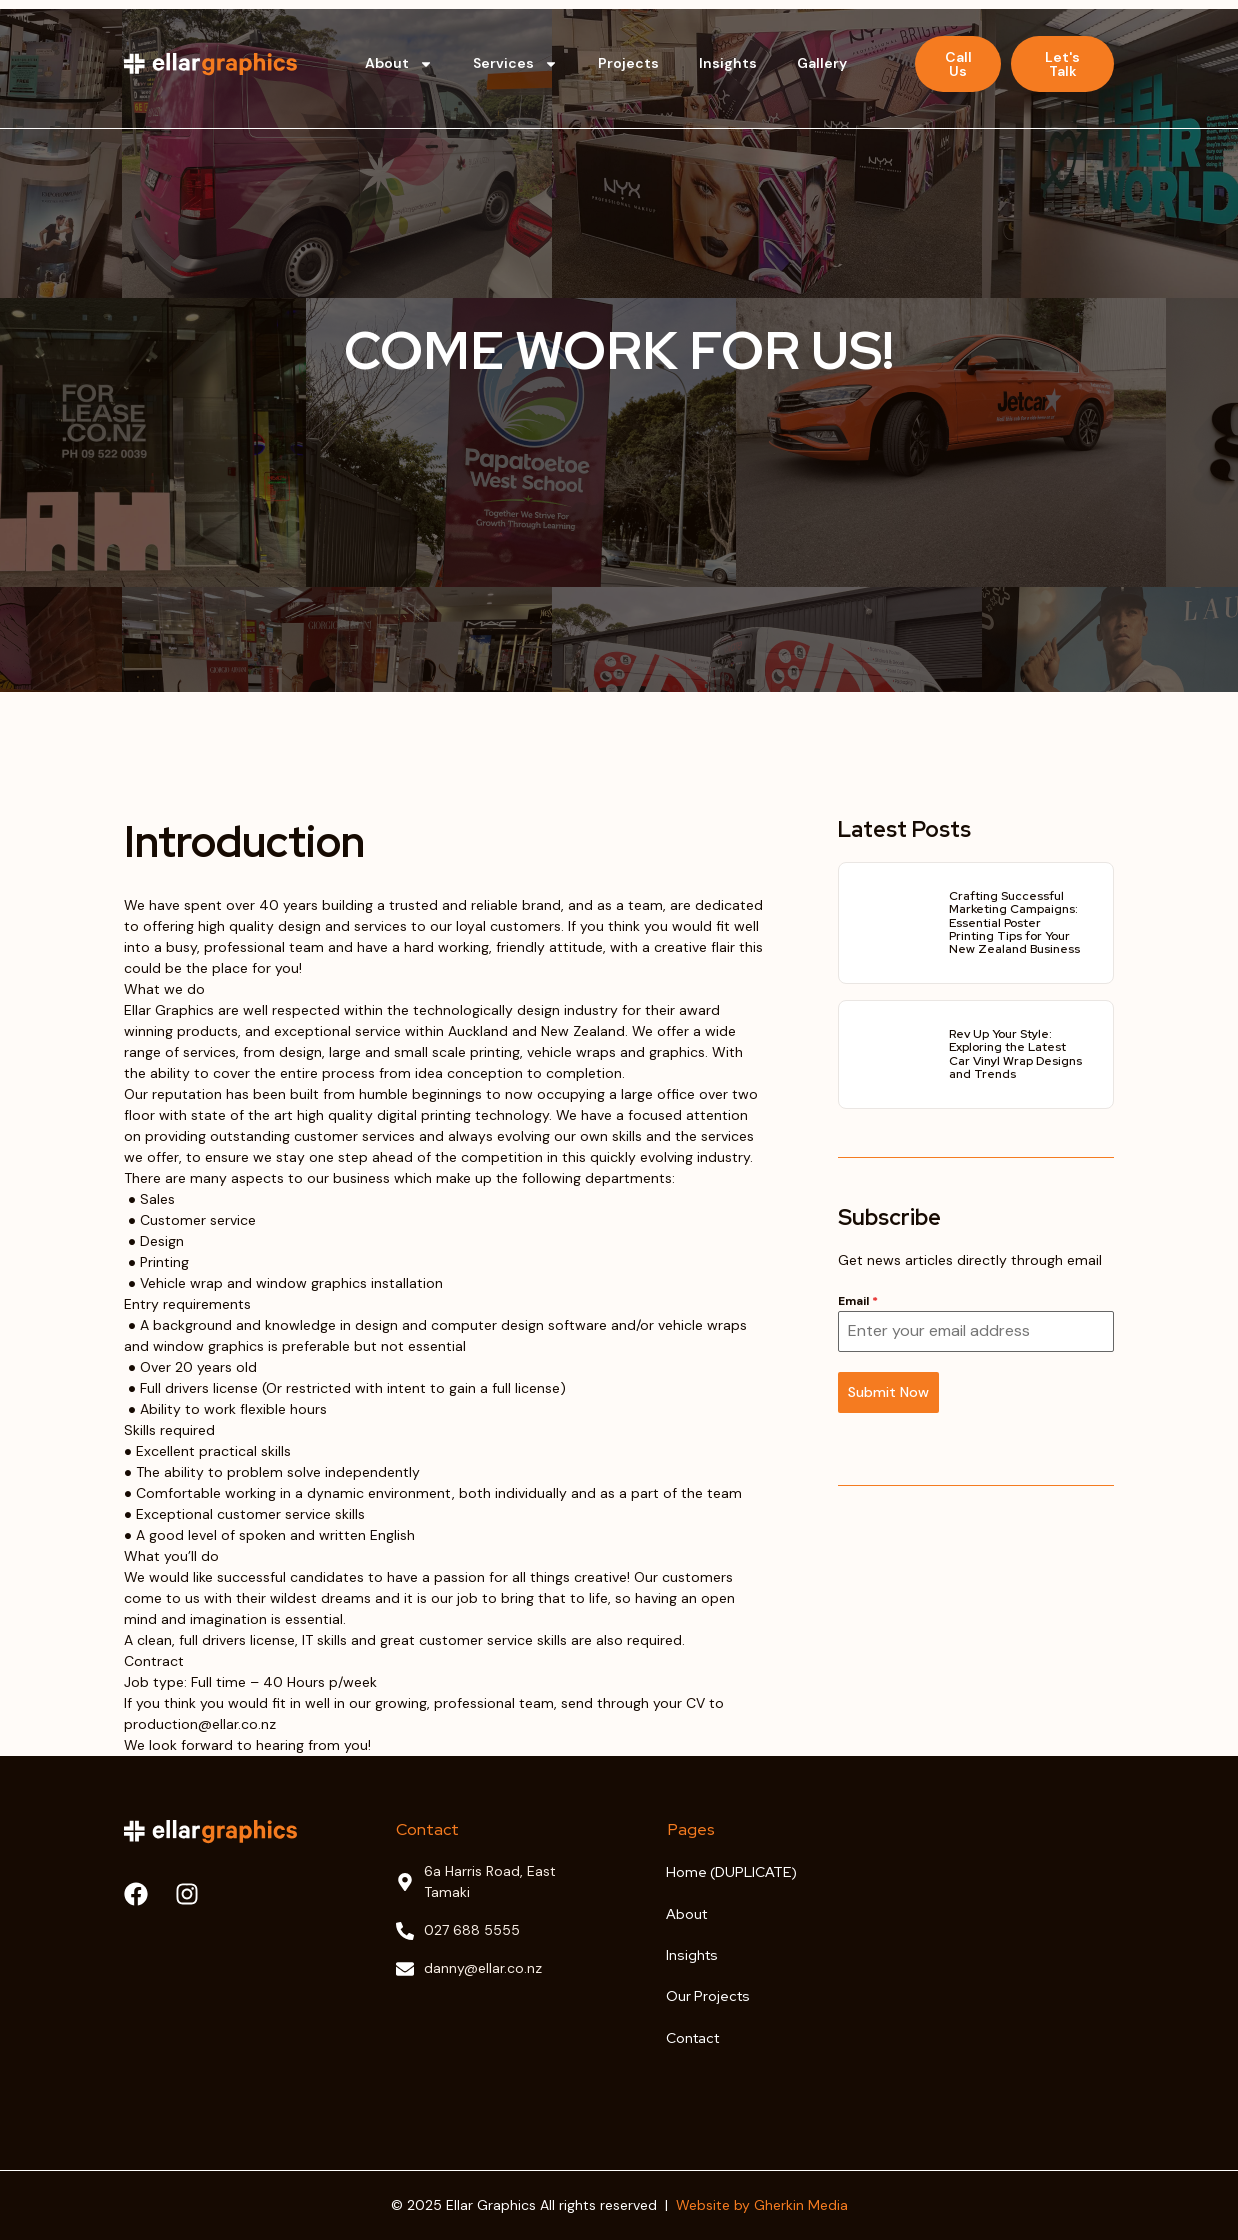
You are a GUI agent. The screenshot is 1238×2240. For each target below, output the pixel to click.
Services (515, 64)
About (399, 64)
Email (858, 1301)
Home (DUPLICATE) (731, 1872)
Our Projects (708, 1996)
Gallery (822, 63)
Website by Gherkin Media (762, 2205)
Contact (692, 2038)
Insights (728, 63)
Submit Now (888, 1392)
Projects (628, 63)
